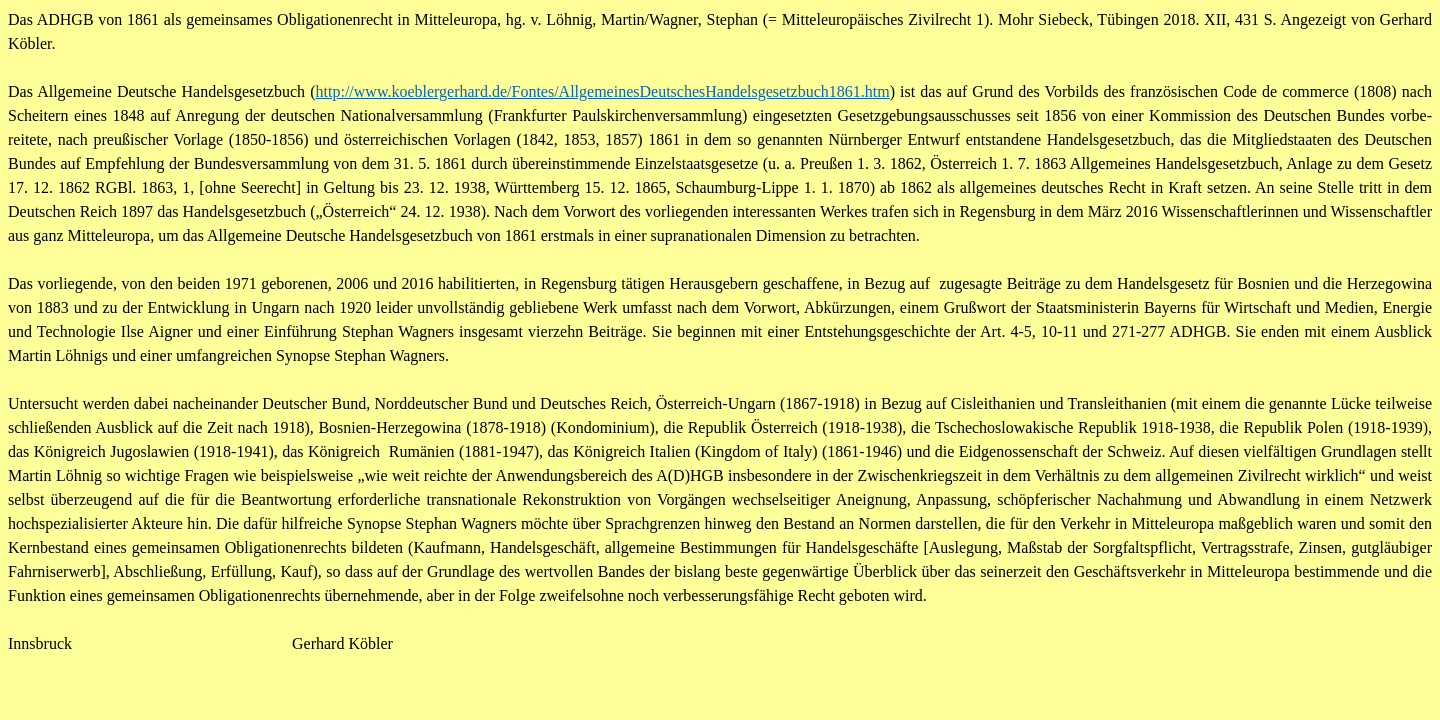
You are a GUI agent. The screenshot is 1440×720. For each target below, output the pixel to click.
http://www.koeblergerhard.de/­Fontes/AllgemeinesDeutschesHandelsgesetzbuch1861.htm (603, 91)
